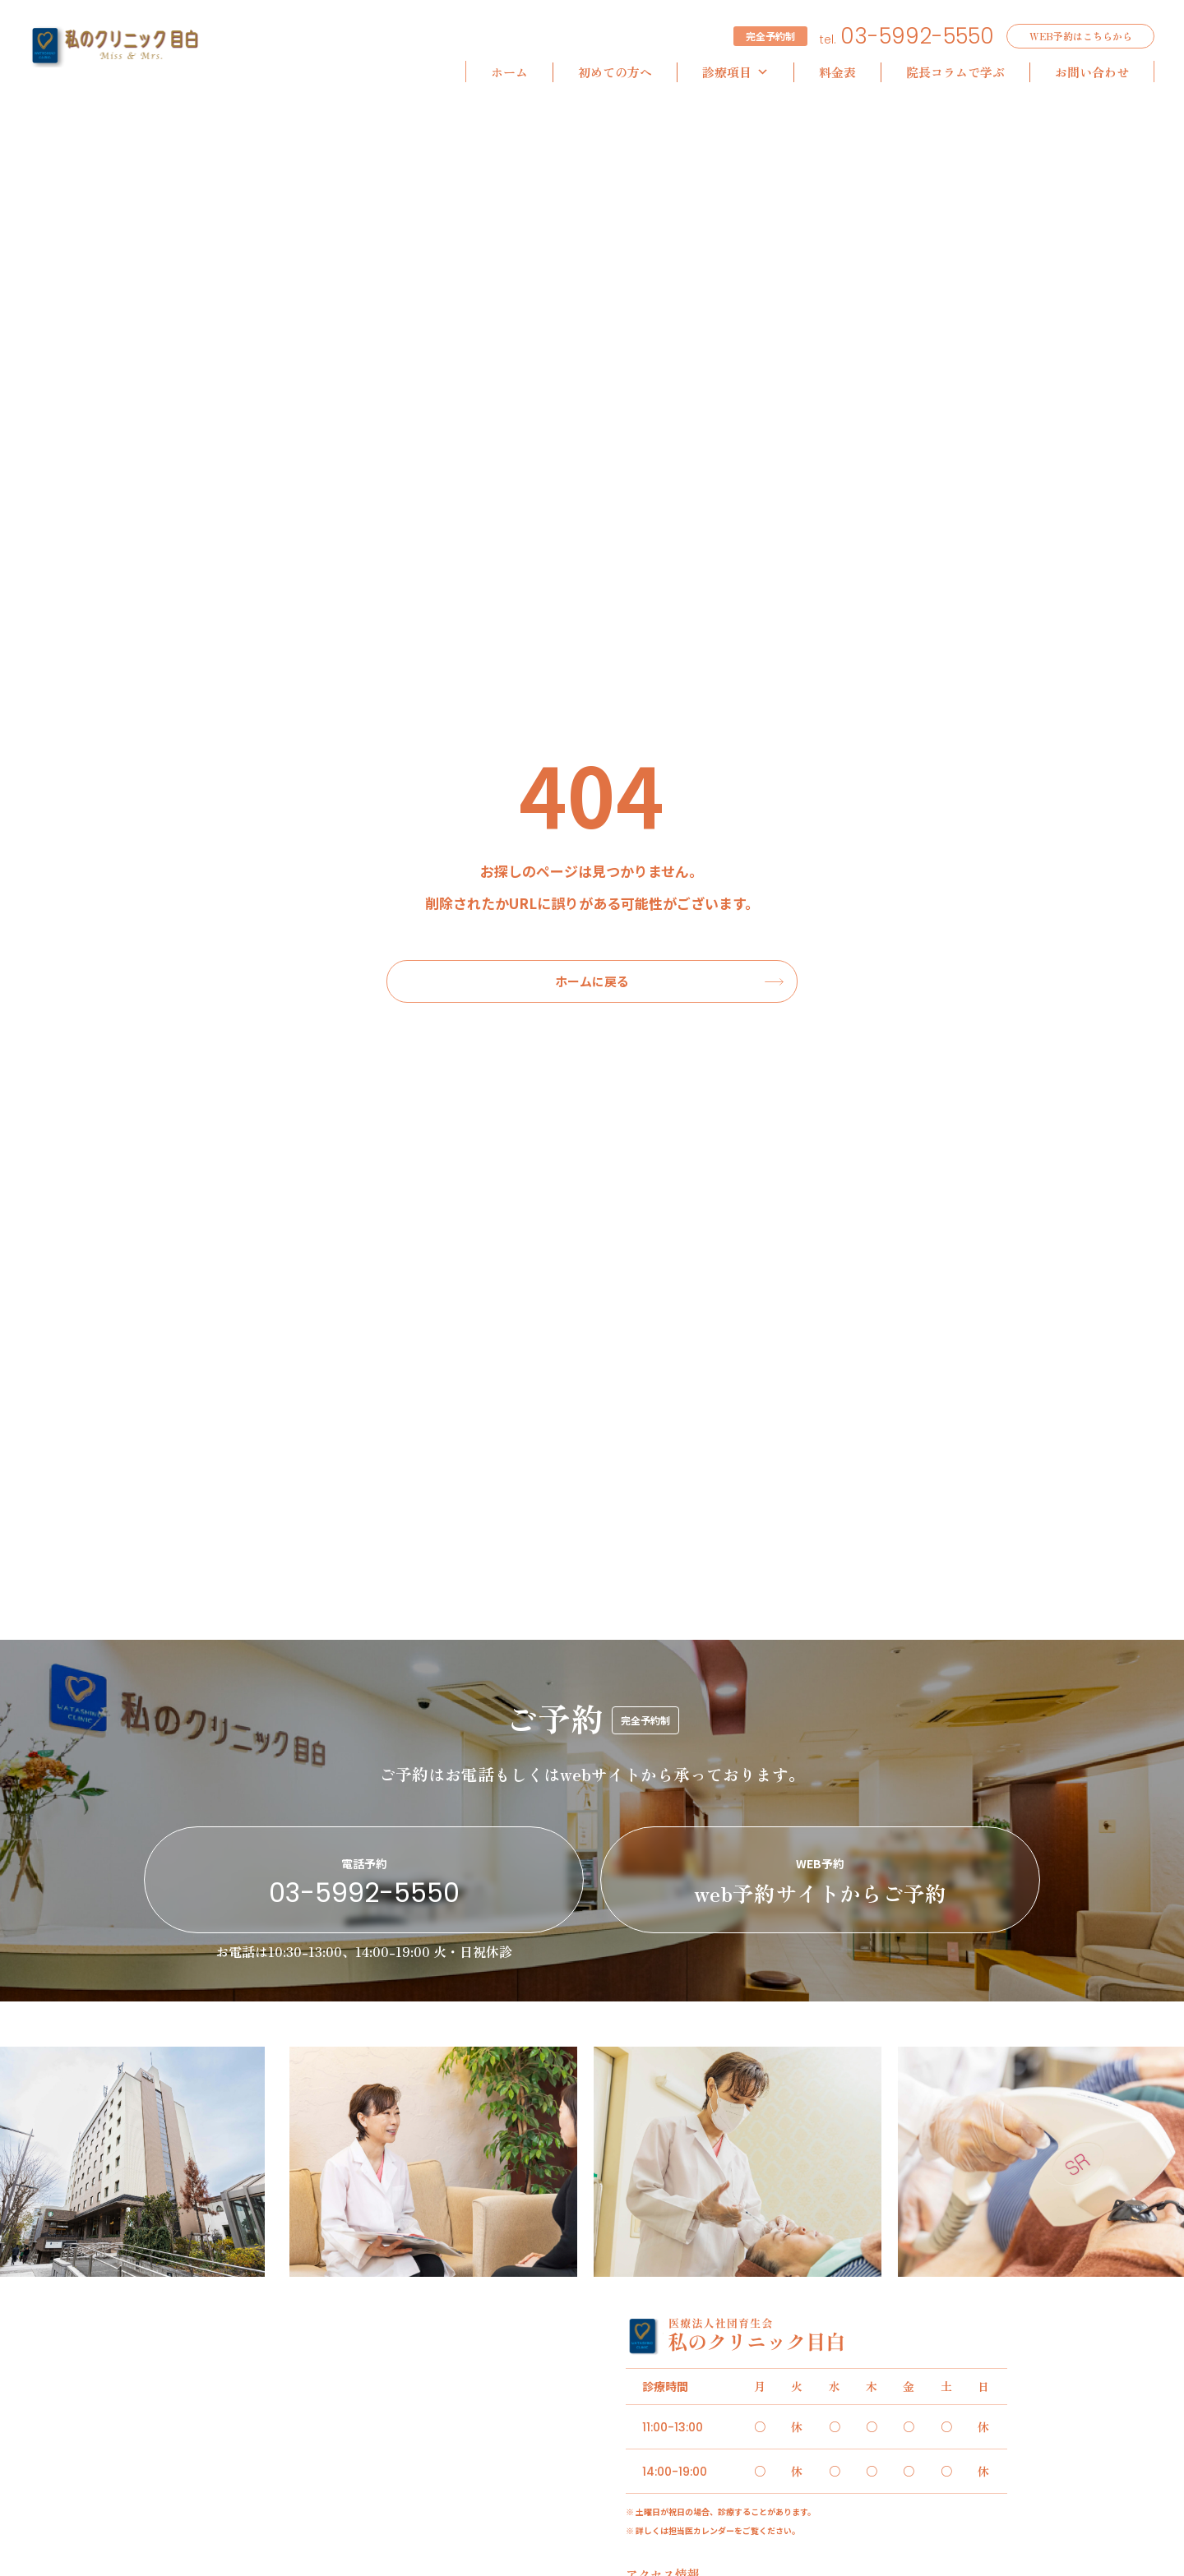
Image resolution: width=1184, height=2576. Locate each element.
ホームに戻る (592, 981)
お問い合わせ (1092, 72)
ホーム (509, 72)
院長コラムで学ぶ (955, 72)
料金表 (837, 72)
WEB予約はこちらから (1080, 36)
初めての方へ (615, 72)
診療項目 (735, 72)
